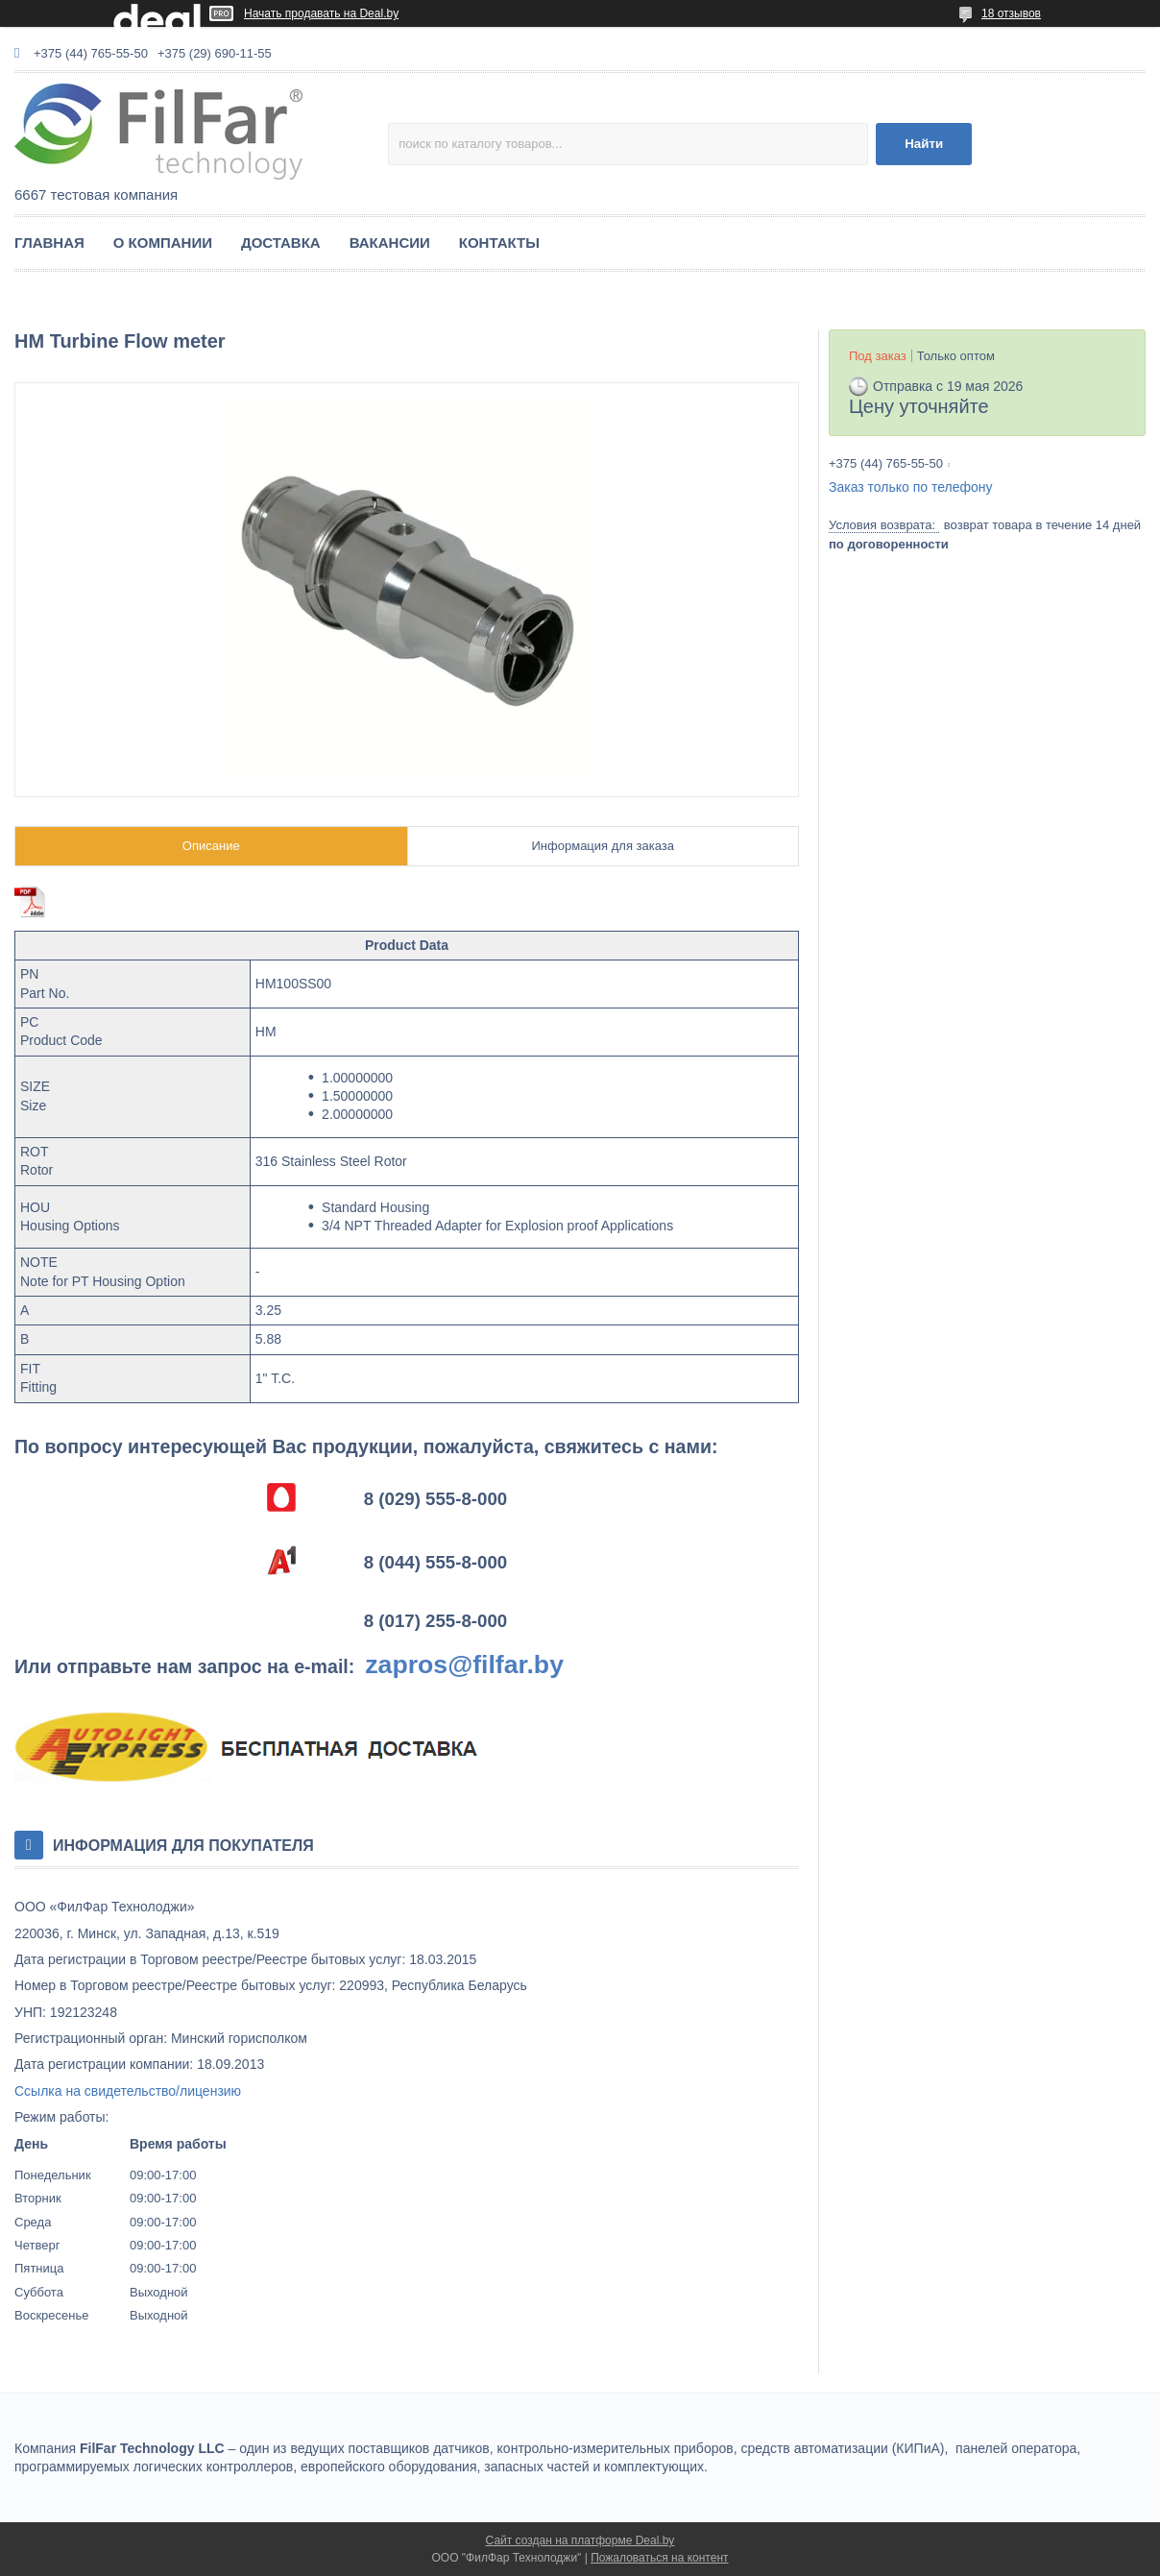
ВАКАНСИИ (390, 242)
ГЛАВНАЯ (49, 242)
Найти (924, 143)
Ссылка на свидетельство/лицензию (127, 2091)
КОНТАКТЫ (499, 242)
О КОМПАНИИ (162, 242)
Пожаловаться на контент (659, 2557)
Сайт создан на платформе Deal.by (580, 2540)
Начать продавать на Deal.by (321, 13)
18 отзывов (1011, 13)
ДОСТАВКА (281, 242)
